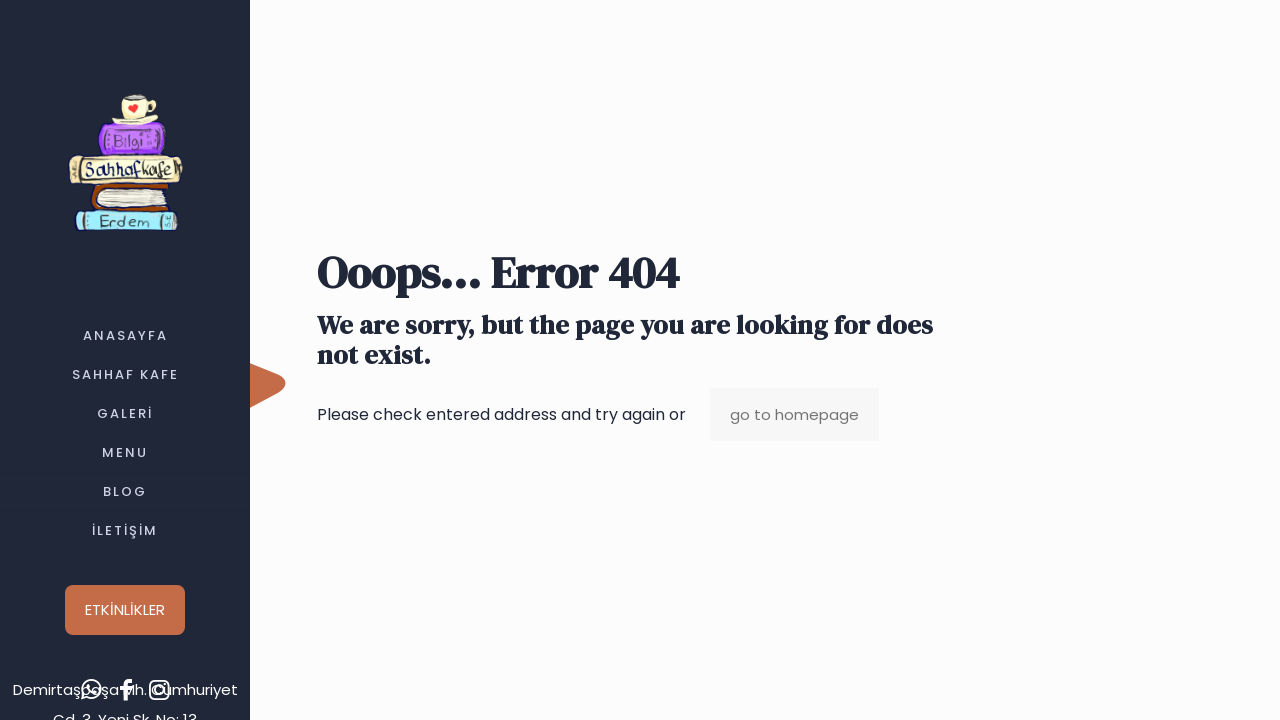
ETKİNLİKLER (125, 609)
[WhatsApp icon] (92, 689)
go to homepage (794, 414)
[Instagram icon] (160, 689)
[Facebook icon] (126, 689)
